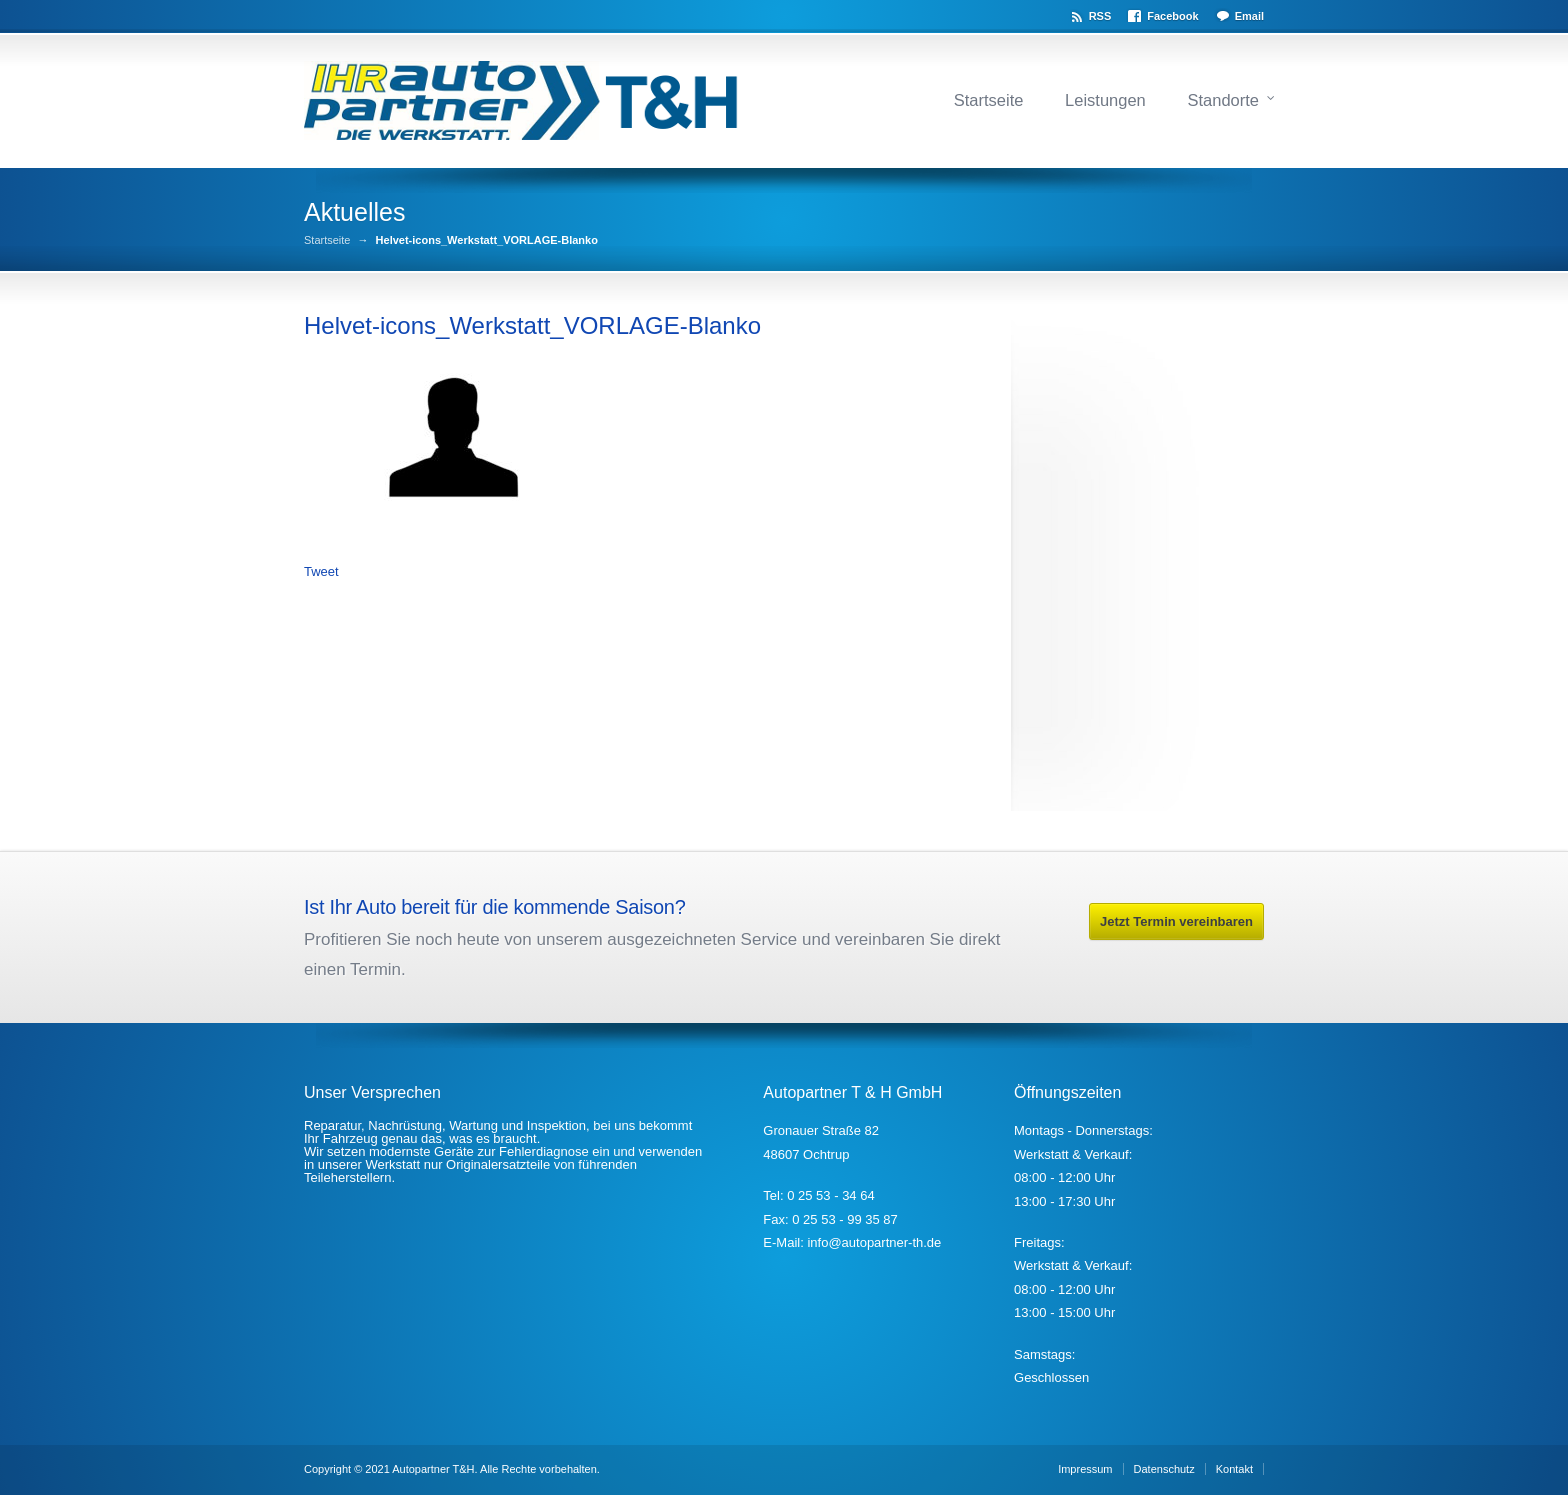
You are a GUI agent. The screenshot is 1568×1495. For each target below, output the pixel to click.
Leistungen (1105, 100)
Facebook (1172, 16)
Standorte (1223, 100)
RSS (1100, 16)
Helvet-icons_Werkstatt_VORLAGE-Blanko (532, 325)
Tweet (321, 571)
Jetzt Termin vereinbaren (1176, 921)
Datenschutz (1164, 1469)
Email (1249, 16)
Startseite (989, 100)
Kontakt (1234, 1469)
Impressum (1085, 1469)
